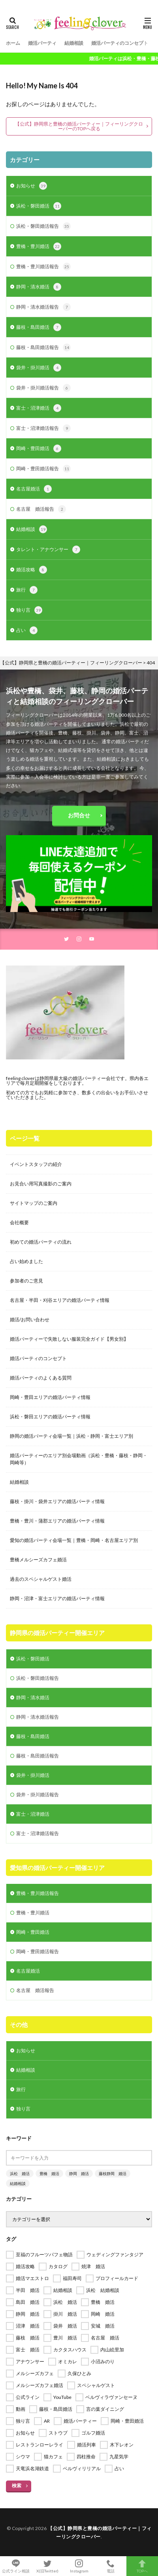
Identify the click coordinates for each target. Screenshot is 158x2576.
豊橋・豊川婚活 (38, 246)
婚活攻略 (31, 570)
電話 (110, 2566)
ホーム (13, 43)
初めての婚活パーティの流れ (40, 1242)
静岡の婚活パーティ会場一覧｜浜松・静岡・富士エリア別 (71, 1436)
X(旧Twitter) (47, 2566)
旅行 (27, 590)
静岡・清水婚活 (38, 287)
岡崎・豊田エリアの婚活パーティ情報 (50, 1397)
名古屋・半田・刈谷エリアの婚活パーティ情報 (59, 1300)
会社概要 (19, 1222)
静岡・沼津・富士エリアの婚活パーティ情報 (57, 1598)
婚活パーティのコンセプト (119, 43)
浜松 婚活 (20, 2173)
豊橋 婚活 (49, 2173)
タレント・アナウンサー (48, 549)
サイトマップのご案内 (33, 1203)
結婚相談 (73, 43)
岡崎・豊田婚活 (38, 448)
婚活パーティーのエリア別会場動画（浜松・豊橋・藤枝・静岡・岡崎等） (78, 1458)
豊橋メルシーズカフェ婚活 (38, 1560)
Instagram (79, 2566)
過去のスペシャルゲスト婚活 (40, 1579)
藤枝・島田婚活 (38, 327)
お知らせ (31, 186)
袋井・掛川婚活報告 (43, 388)
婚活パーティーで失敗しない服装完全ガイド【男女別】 (69, 1339)
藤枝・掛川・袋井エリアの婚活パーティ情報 (57, 1501)
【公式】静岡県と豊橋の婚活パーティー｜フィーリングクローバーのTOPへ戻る (79, 126)
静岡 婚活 (79, 2173)
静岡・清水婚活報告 (43, 307)
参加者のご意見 (26, 1281)
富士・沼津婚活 (38, 408)
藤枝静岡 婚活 (112, 2173)
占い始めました (26, 1261)
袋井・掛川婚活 (38, 368)
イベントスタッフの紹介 (36, 1164)
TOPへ (142, 2566)
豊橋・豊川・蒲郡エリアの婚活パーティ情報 (57, 1521)
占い (27, 630)
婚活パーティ (42, 43)
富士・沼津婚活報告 (43, 428)
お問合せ (79, 815)
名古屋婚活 (34, 489)
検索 (16, 2485)
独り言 (29, 610)
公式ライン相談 (16, 2566)
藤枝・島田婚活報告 (43, 347)
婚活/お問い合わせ (29, 1319)
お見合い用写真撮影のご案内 (40, 1184)
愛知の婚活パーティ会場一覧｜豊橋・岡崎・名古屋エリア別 (74, 1540)
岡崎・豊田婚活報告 (43, 469)
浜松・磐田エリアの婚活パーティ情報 (50, 1417)
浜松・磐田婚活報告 (43, 226)
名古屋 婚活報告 (41, 509)
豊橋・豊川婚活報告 (43, 267)
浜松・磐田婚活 (38, 206)
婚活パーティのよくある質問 (40, 1378)
